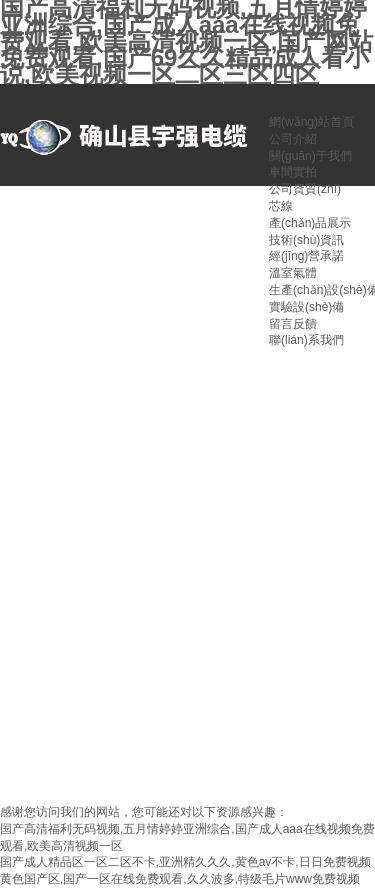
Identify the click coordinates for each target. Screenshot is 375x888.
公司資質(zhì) (305, 189)
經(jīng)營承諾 (306, 256)
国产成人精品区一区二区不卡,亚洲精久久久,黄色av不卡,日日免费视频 (185, 862)
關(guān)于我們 (310, 156)
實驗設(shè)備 (306, 307)
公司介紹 (293, 139)
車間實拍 (293, 172)
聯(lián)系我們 (306, 340)
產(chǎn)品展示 (310, 223)
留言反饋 (293, 324)
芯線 (281, 206)
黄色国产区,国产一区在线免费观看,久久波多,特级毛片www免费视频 (180, 879)
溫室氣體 (293, 273)
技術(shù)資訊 (306, 240)
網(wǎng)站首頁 (311, 122)
